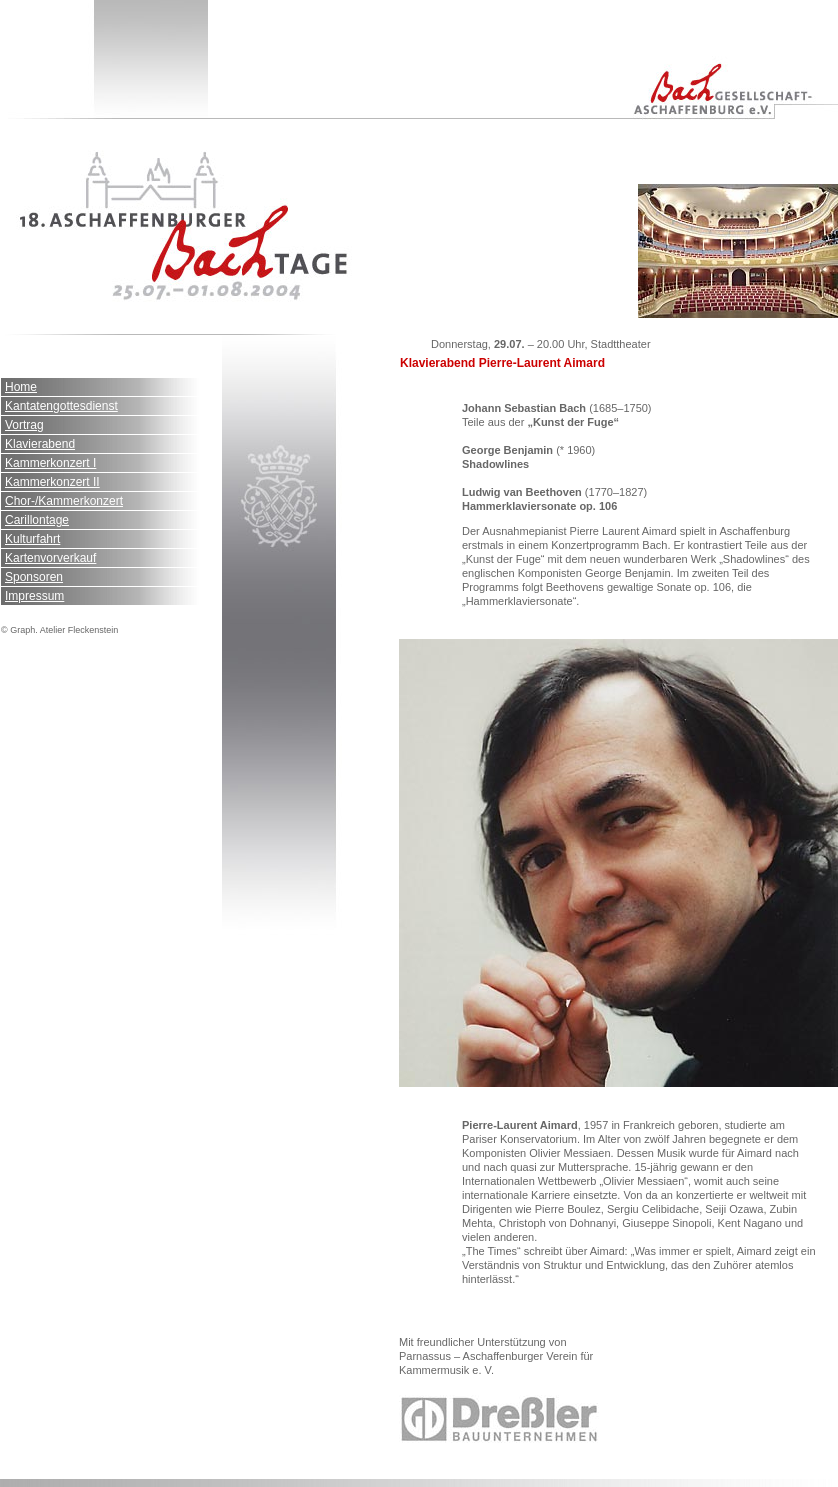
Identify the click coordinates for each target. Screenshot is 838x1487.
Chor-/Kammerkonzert (64, 501)
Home (21, 387)
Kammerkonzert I (50, 463)
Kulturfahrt (32, 539)
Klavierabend (40, 444)
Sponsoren (34, 577)
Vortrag (24, 425)
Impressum (34, 596)
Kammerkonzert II (52, 482)
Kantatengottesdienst (61, 406)
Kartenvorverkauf (50, 558)
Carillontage (37, 520)
